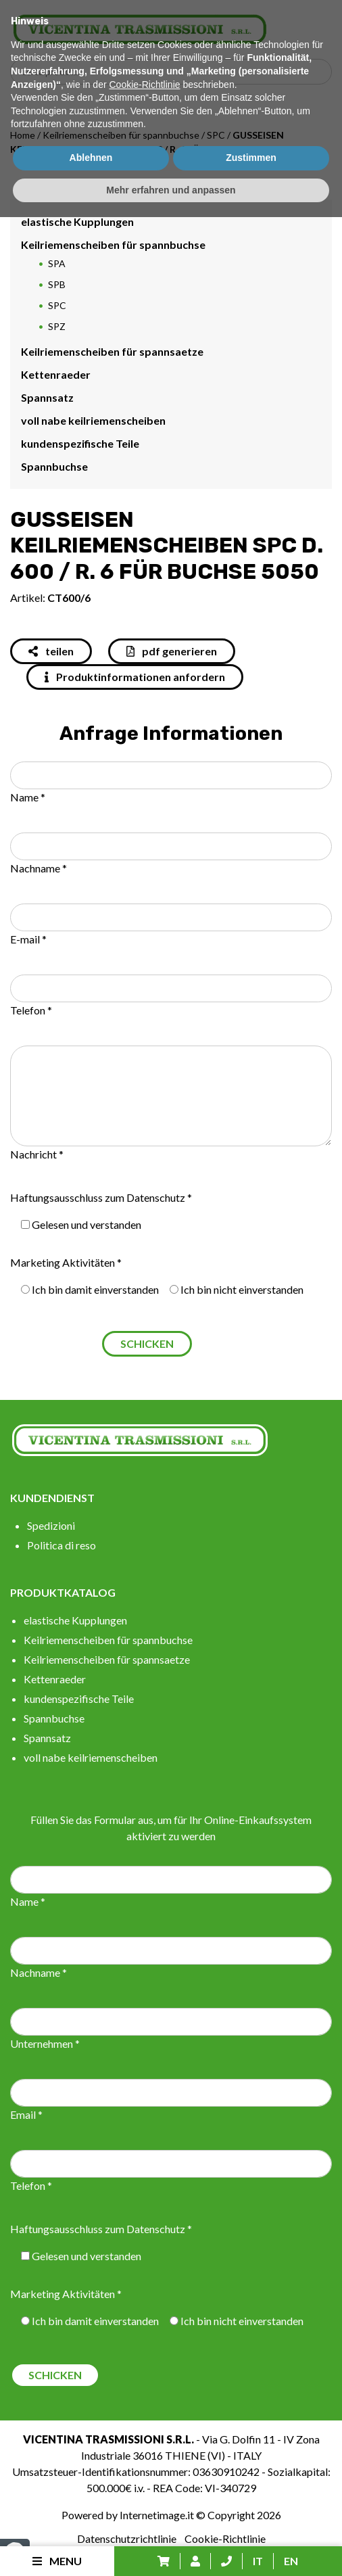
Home (22, 135)
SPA (57, 263)
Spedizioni (51, 1525)
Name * (27, 797)
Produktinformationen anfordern (135, 676)
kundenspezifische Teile (80, 443)
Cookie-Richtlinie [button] (144, 2442)
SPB (57, 284)
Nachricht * (37, 1154)
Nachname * (38, 868)
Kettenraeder (56, 374)
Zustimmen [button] (251, 2516)
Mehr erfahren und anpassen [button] (170, 2548)
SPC (216, 135)
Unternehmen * (45, 2043)
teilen (51, 651)
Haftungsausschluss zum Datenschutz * (101, 1197)
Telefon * (31, 1010)
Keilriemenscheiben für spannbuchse (121, 135)
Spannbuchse (54, 466)
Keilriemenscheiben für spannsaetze (112, 351)
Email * (26, 2114)
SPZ (57, 326)
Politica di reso (61, 1545)
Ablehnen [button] (91, 2516)
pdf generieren (171, 651)
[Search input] (174, 71)
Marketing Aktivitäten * (66, 1262)
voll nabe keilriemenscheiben (93, 420)
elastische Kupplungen (77, 221)
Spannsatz (47, 397)
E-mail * (28, 939)
